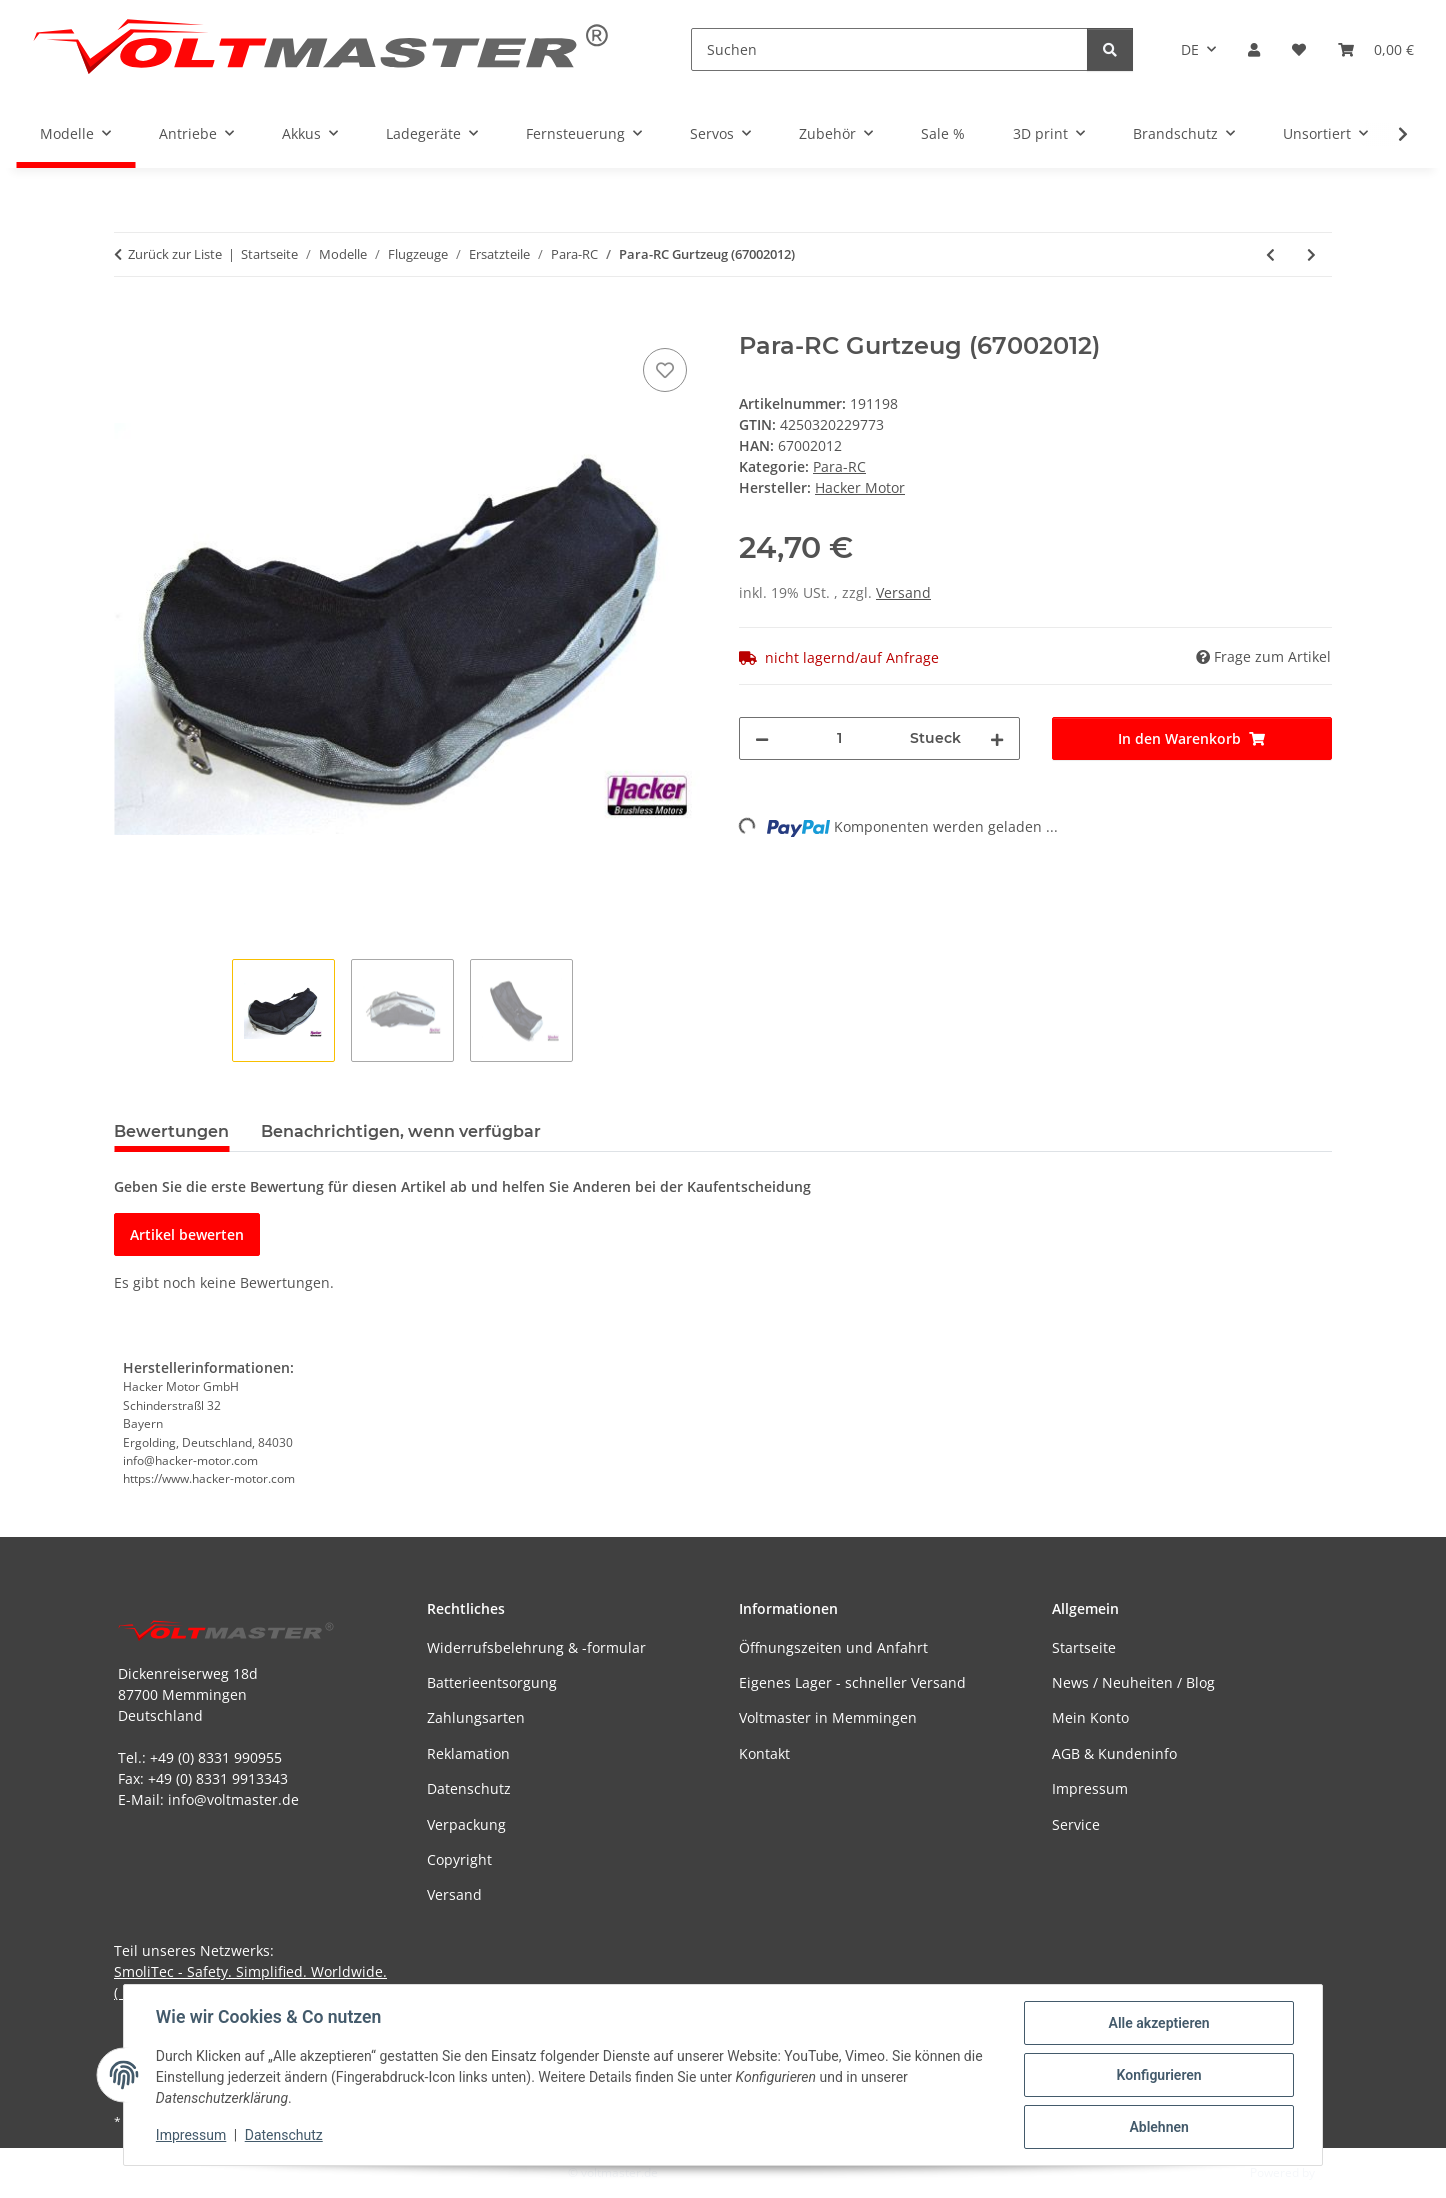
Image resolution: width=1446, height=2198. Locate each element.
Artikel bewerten (187, 1234)
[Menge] (839, 738)
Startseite (1084, 1647)
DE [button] (1190, 49)
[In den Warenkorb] (130, 321)
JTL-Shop (1342, 2172)
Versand (903, 592)
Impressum (191, 2136)
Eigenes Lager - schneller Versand (852, 1682)
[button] (1254, 49)
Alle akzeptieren (1158, 2023)
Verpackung (466, 1824)
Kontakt (764, 1753)
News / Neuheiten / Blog (1133, 1682)
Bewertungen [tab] (171, 1131)
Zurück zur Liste (175, 254)
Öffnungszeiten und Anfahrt (833, 1647)
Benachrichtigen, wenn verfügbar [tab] (401, 1131)
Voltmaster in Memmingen (828, 1717)
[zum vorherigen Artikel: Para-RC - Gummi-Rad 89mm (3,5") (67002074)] (1270, 254)
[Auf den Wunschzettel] (665, 370)
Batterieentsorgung (492, 1682)
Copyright (459, 1859)
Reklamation (468, 1753)
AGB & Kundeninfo (1114, 1753)
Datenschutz (284, 2136)
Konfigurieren (1158, 2075)
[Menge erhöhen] (997, 738)
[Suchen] (889, 49)
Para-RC (839, 466)
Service (1076, 1824)
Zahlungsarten (476, 1717)
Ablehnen (1158, 2127)
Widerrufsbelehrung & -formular (536, 1647)
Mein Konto (1090, 1717)
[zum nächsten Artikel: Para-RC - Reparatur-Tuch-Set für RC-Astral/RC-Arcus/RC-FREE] (1311, 254)
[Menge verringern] (762, 738)
